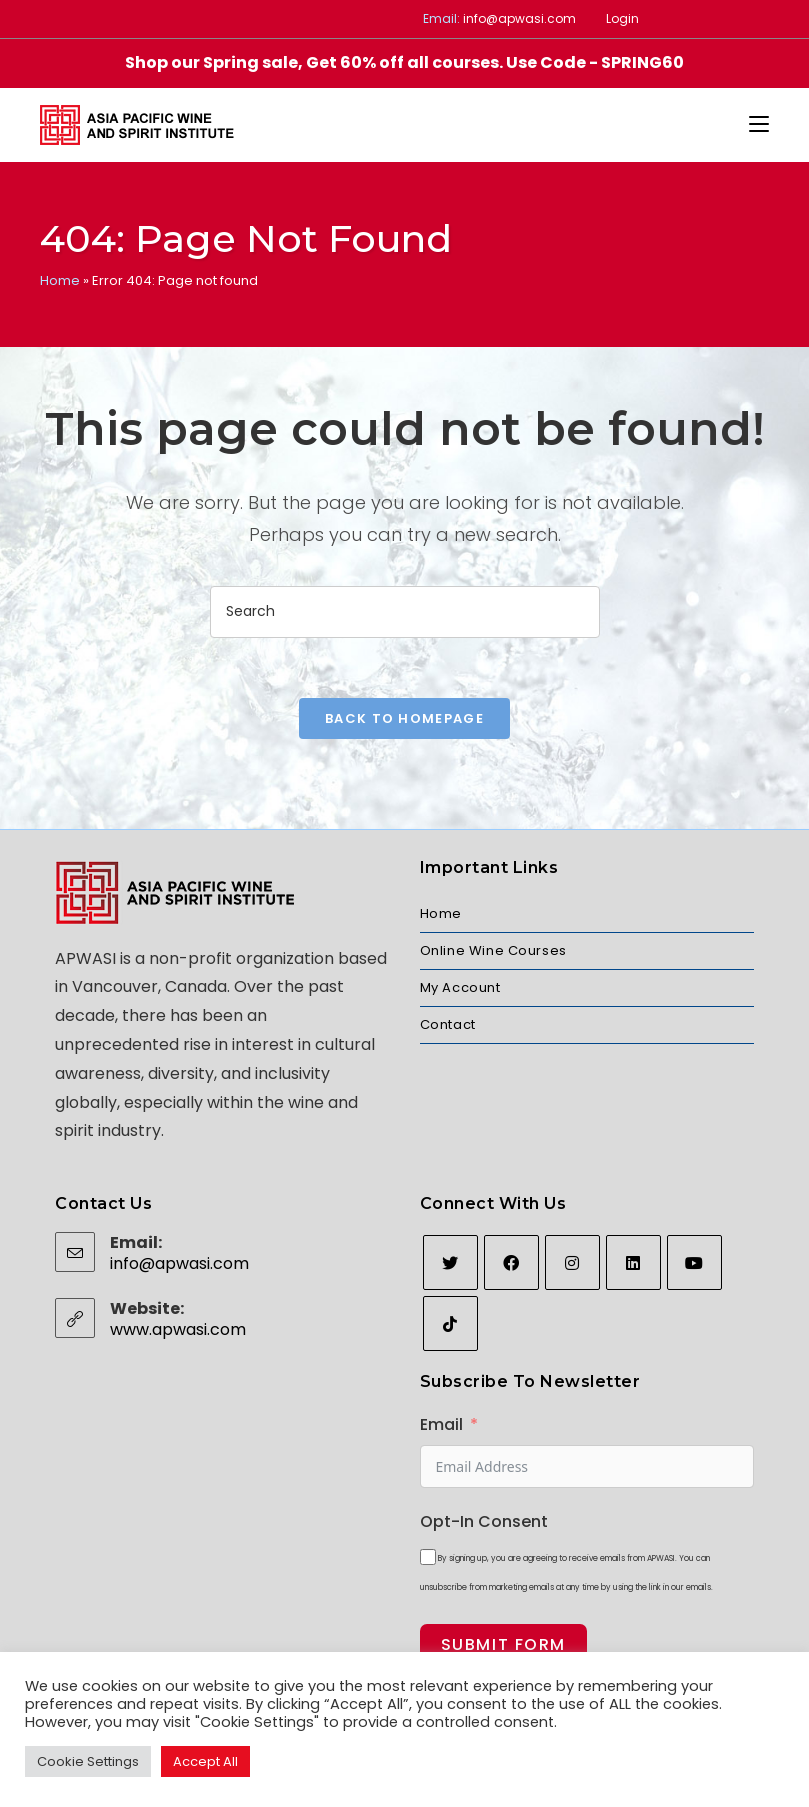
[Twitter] (450, 1262)
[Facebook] (511, 1262)
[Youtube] (694, 1262)
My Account (460, 987)
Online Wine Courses (493, 950)
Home (60, 280)
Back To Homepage (404, 718)
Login (622, 18)
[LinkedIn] (633, 1262)
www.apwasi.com (178, 1329)
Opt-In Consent (484, 1521)
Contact (448, 1024)
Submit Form (504, 1644)
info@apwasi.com (519, 18)
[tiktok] (450, 1323)
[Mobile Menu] (759, 125)
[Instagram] (572, 1262)
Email (441, 1424)
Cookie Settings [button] (88, 1761)
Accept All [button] (205, 1761)
